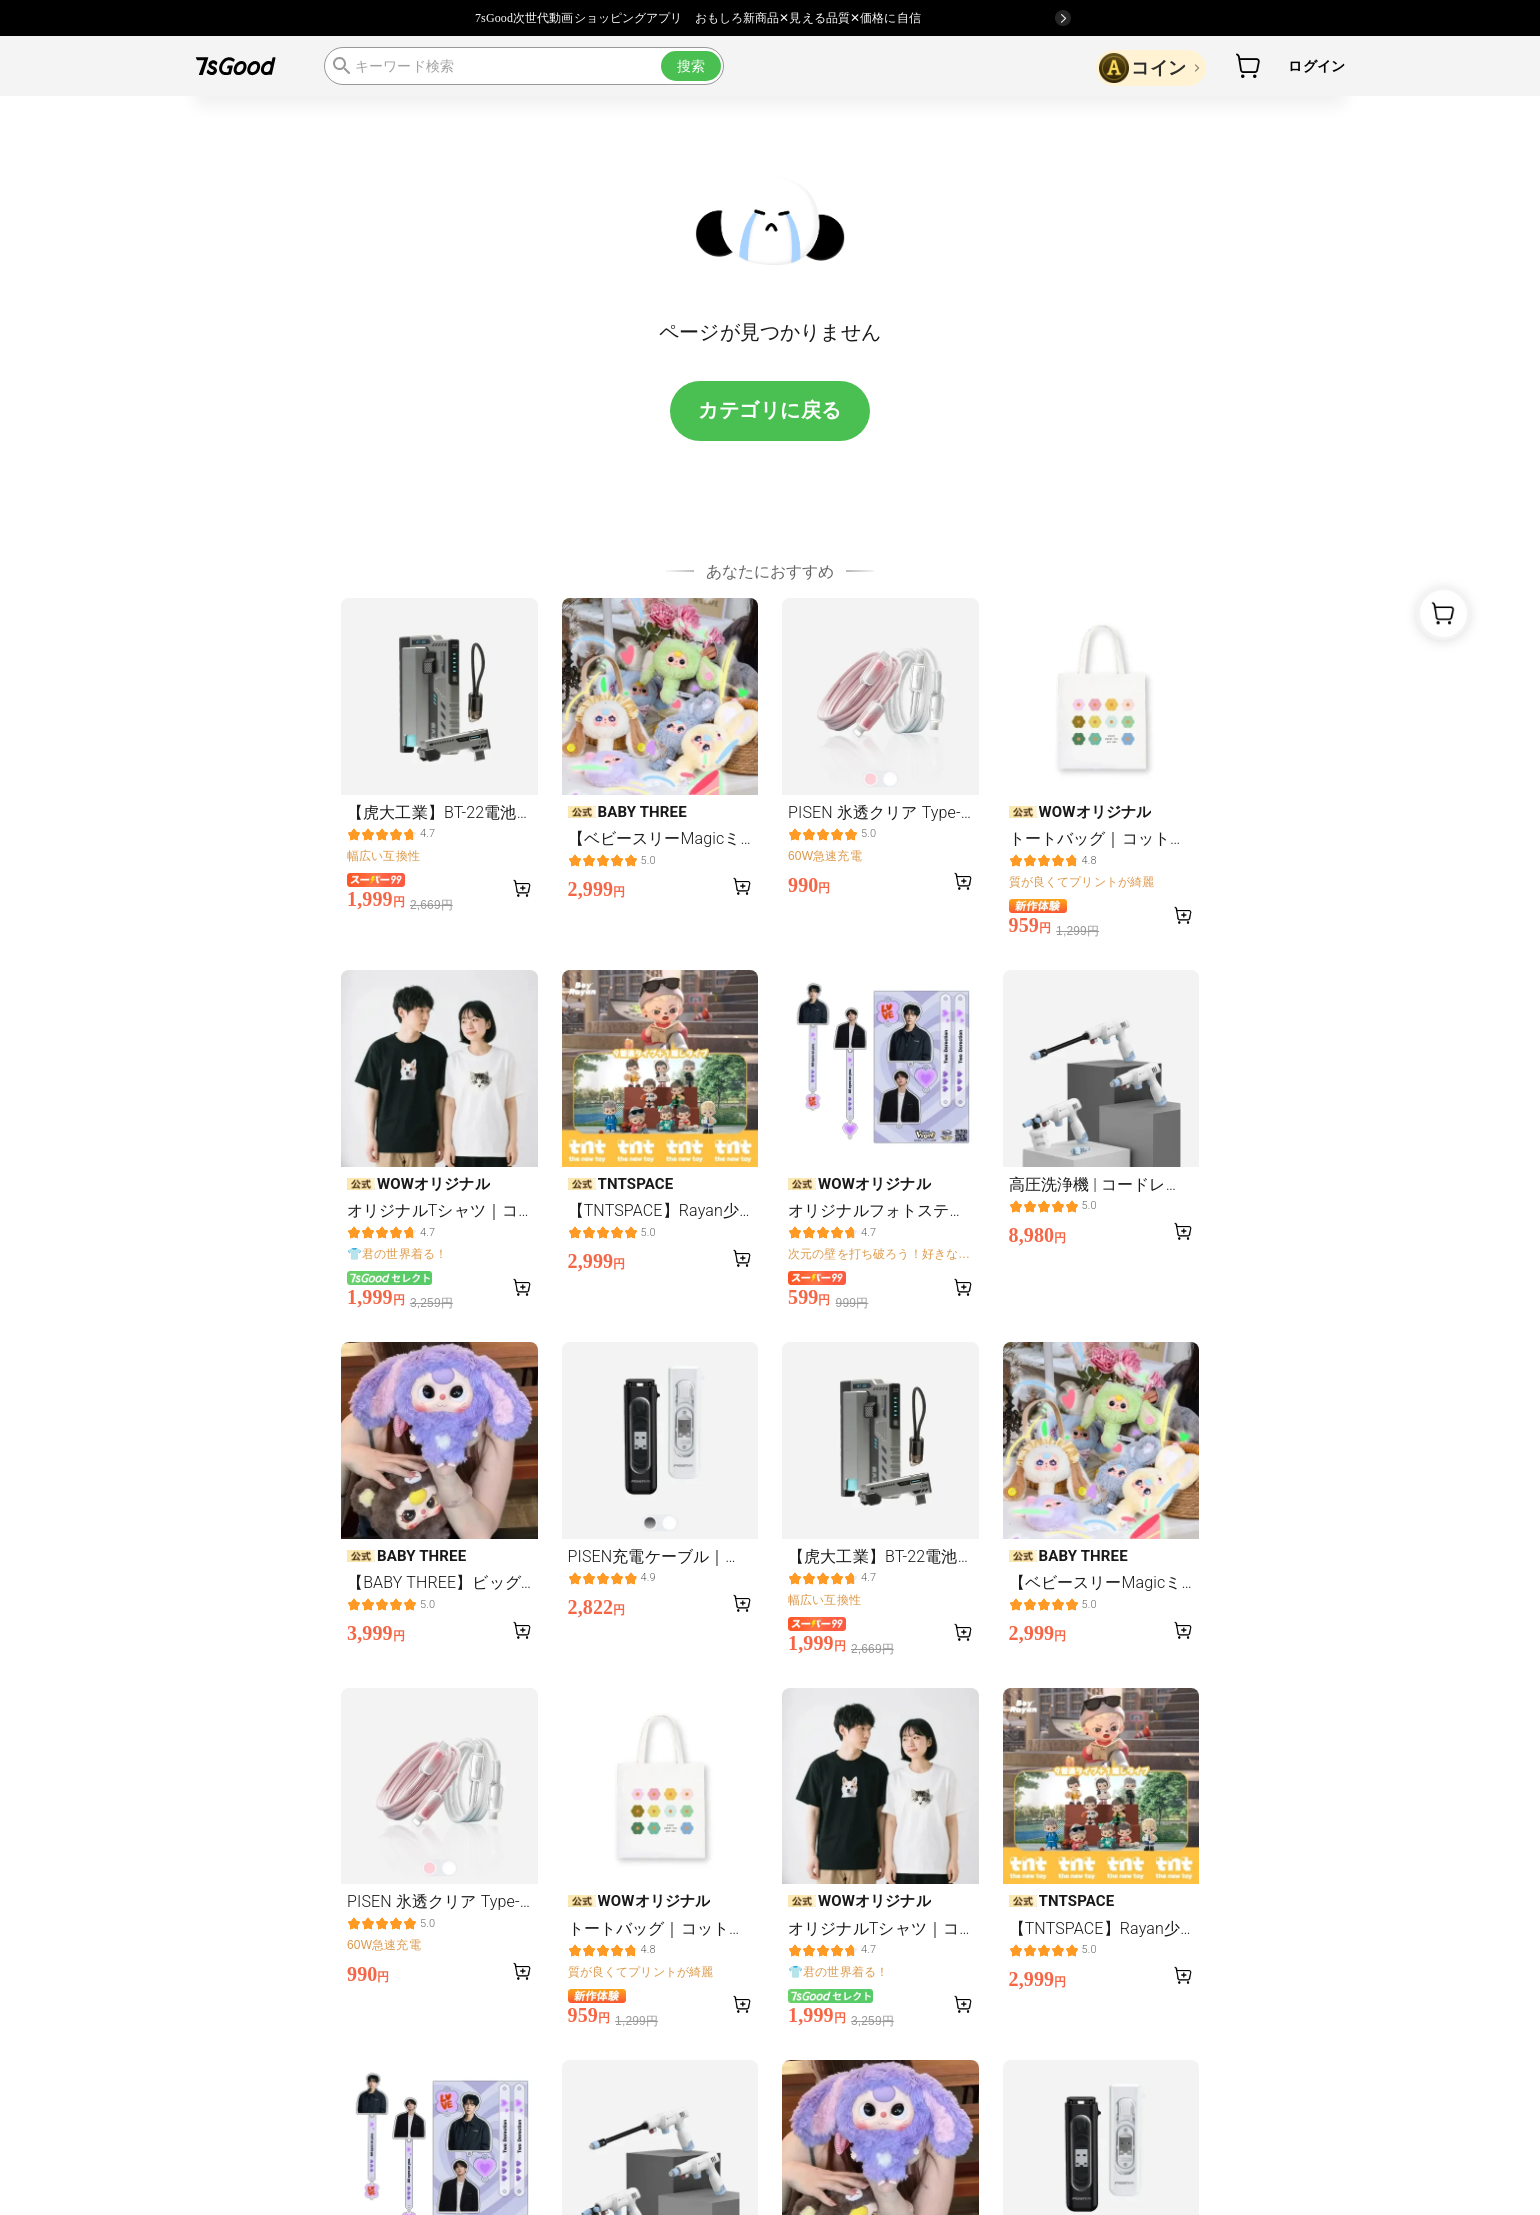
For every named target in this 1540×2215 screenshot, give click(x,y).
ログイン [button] (1316, 66)
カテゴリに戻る (770, 410)
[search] (524, 66)
